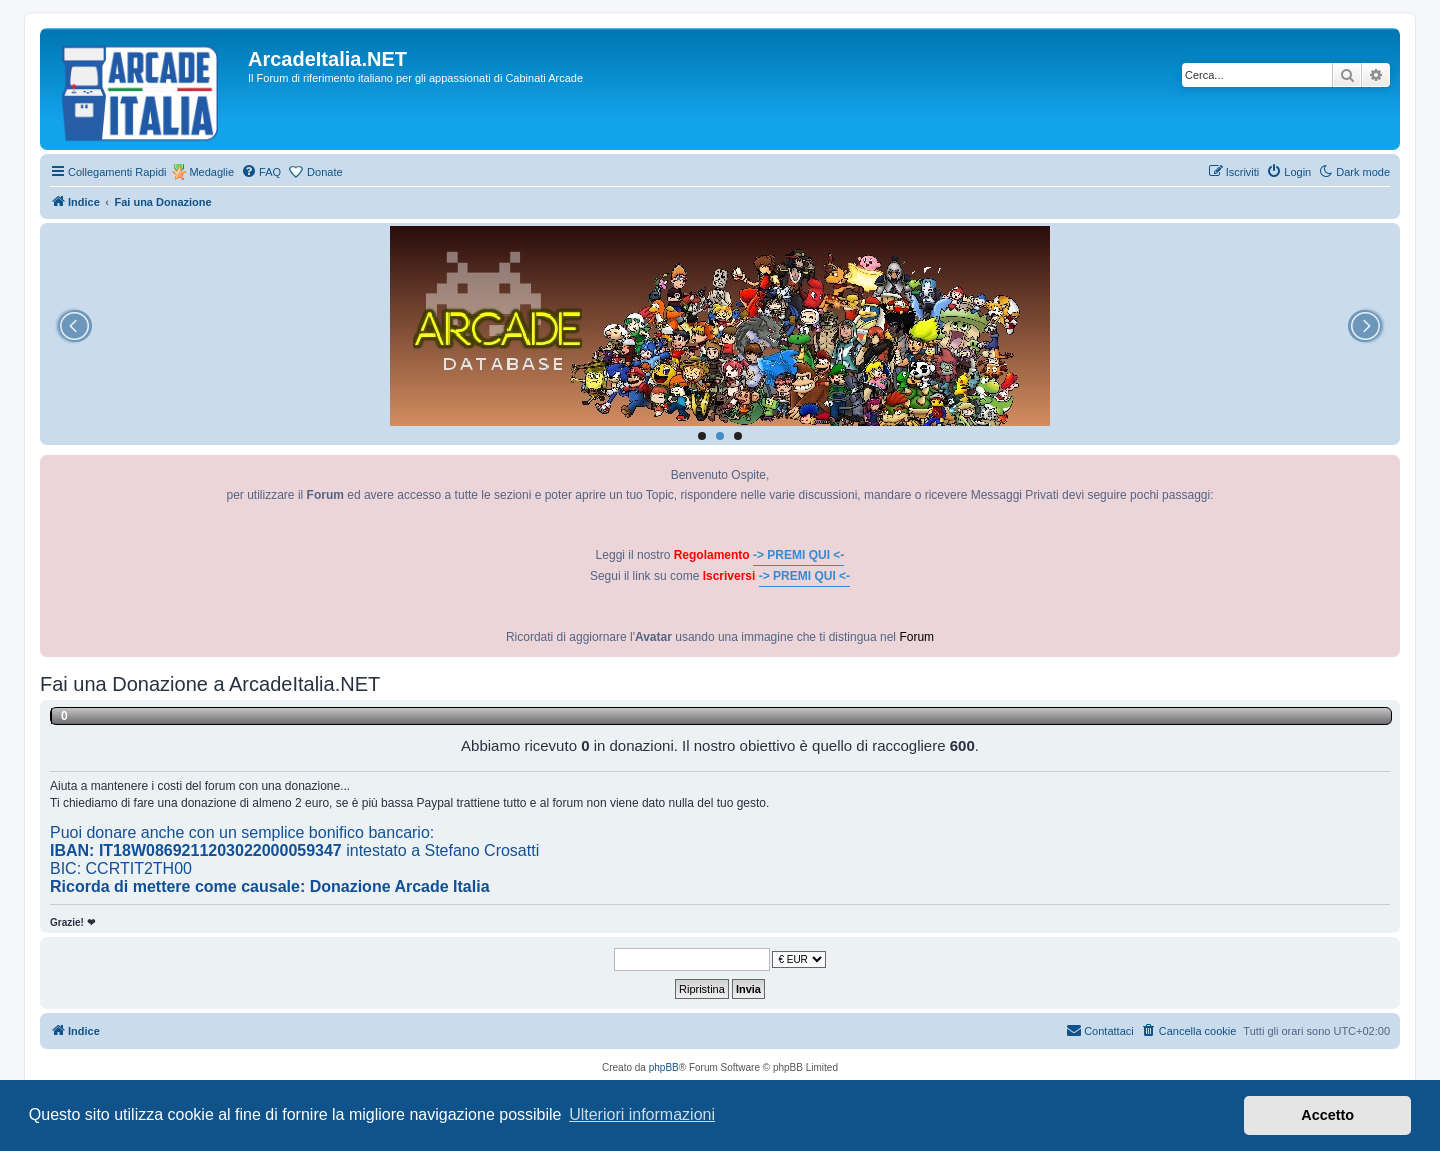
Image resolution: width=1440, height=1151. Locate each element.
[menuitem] (261, 172)
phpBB (664, 1067)
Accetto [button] (1327, 1115)
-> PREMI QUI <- (798, 555)
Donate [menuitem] (324, 172)
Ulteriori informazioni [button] (642, 1114)
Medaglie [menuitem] (211, 172)
